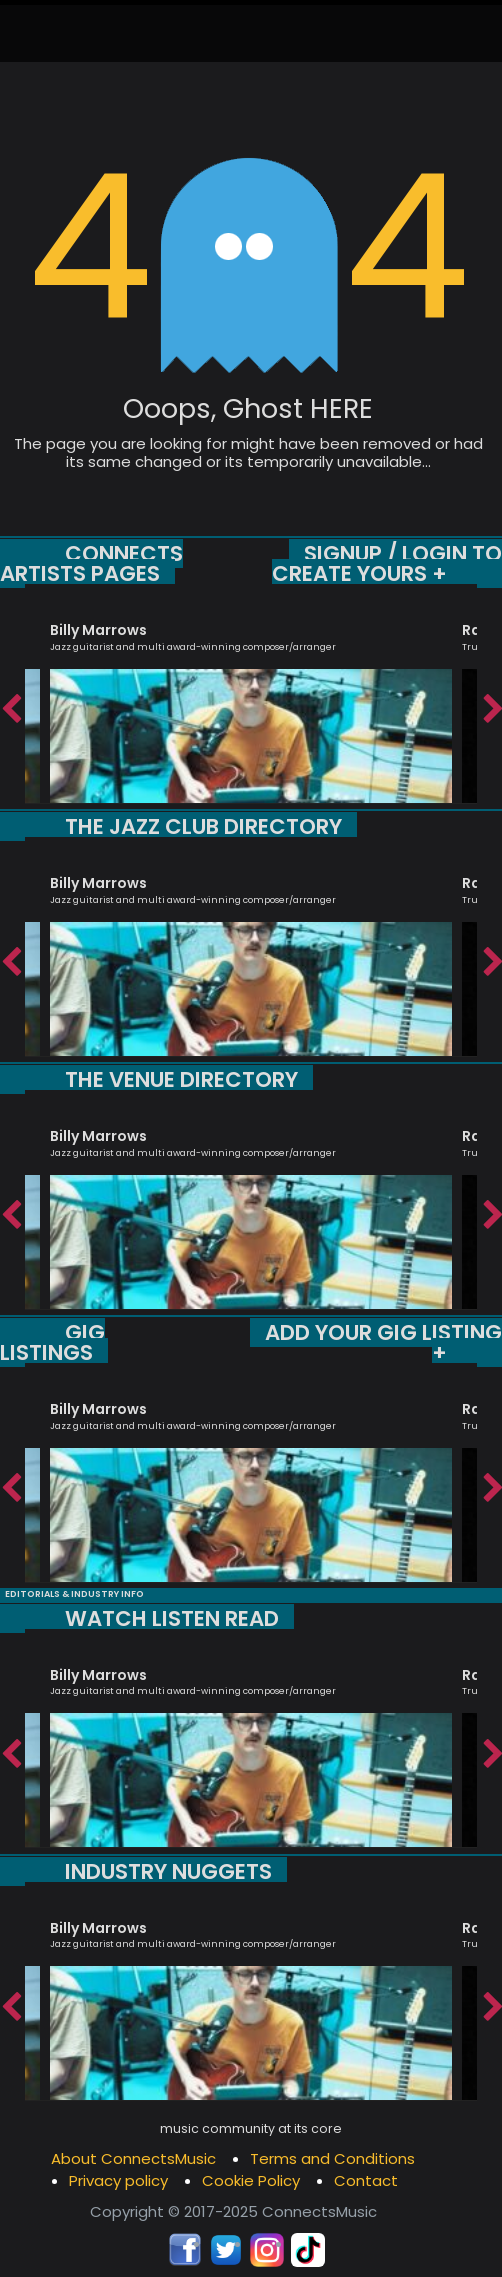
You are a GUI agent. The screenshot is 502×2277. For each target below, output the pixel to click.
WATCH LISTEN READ (172, 1618)
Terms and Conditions (332, 2158)
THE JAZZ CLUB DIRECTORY (203, 826)
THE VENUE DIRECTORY (181, 1079)
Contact (366, 2180)
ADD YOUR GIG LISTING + (383, 1342)
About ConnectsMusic (133, 2158)
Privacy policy (118, 2180)
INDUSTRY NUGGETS (168, 1871)
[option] (251, 703)
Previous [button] (10, 704)
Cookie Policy (251, 2180)
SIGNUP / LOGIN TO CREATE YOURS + (387, 563)
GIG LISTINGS (52, 1342)
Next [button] (492, 704)
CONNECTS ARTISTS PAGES (91, 563)
